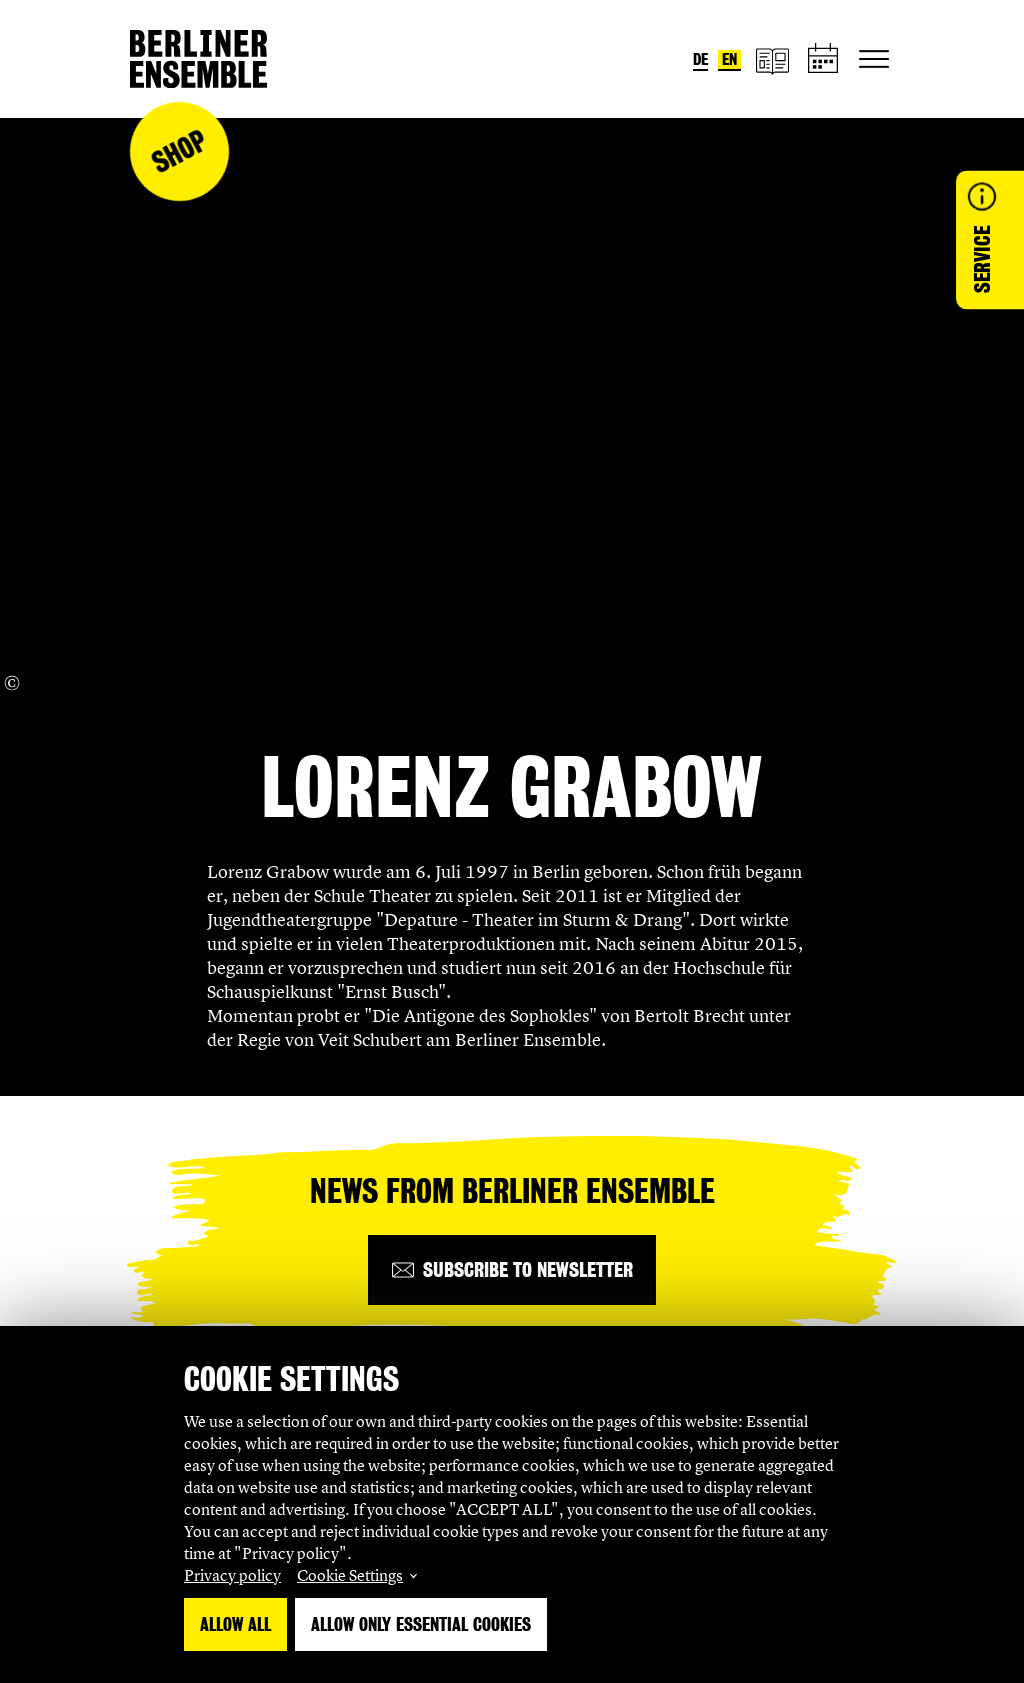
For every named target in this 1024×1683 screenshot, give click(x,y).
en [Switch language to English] (729, 59)
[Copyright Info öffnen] (12, 683)
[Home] (198, 59)
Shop (179, 151)
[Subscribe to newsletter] (512, 1270)
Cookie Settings (350, 1575)
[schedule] (824, 59)
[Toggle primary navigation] (874, 59)
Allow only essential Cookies (421, 1624)
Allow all (235, 1624)
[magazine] (772, 59)
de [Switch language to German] (700, 59)
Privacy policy (232, 1575)
